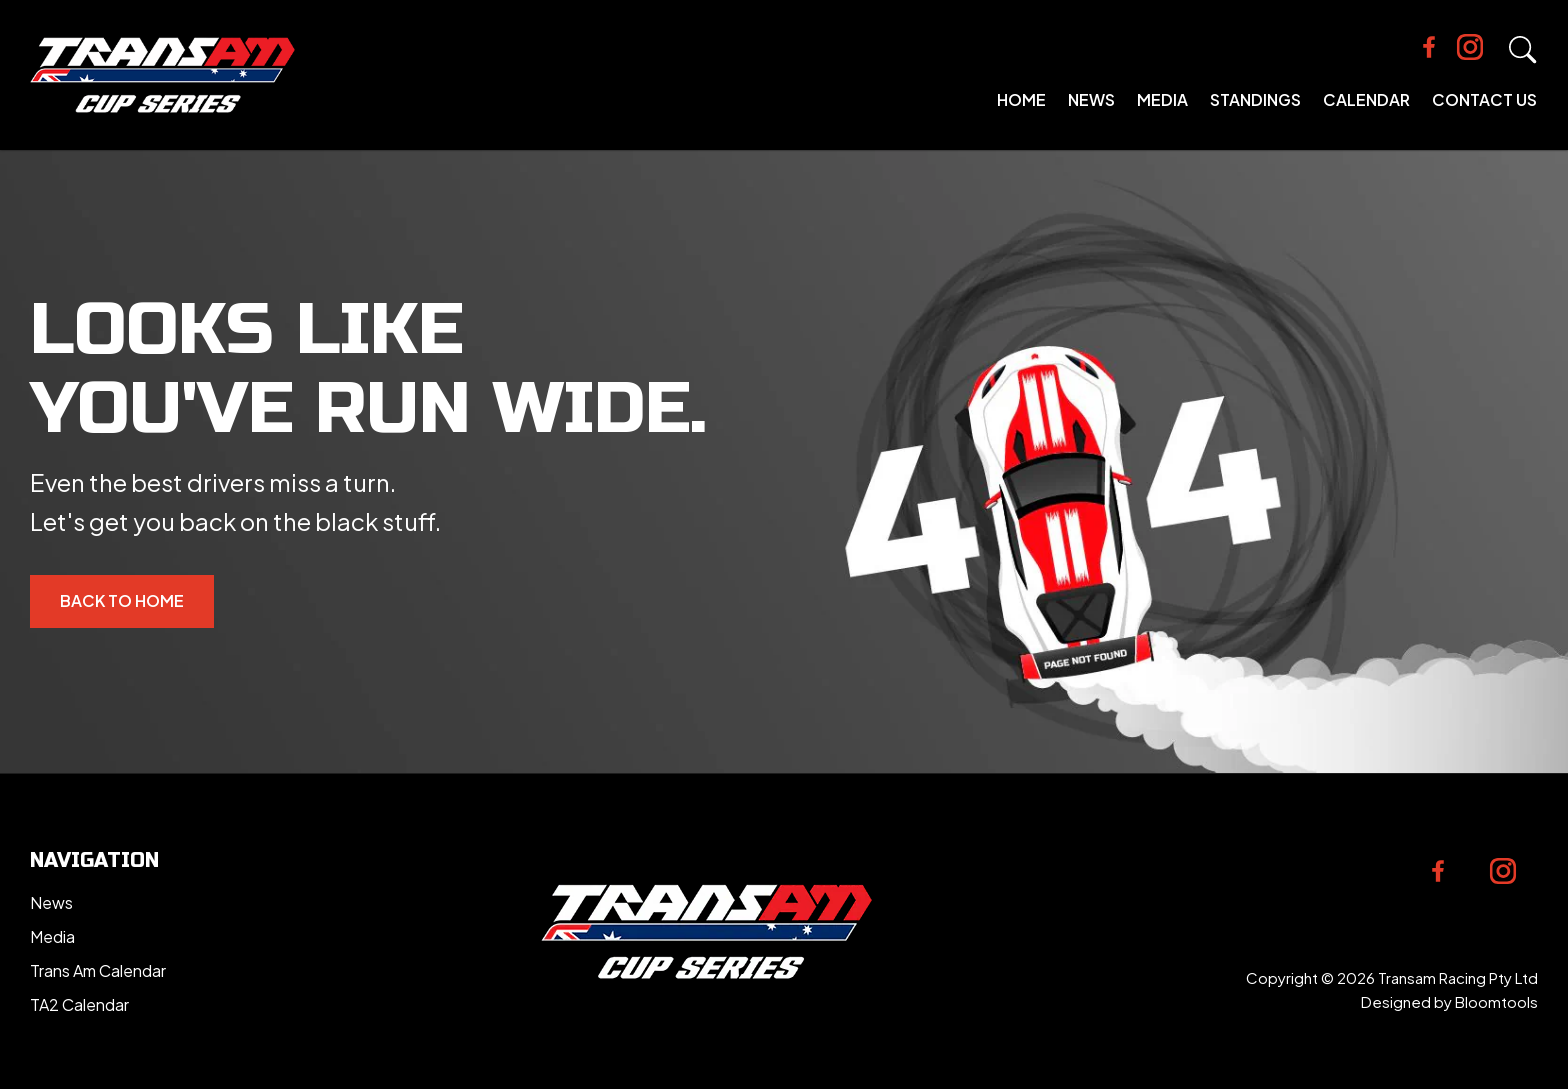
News (1091, 99)
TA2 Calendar (79, 1004)
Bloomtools (1496, 1001)
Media (1162, 99)
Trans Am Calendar (98, 970)
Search (1523, 50)
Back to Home (122, 600)
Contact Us (1484, 99)
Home (1021, 99)
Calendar (1366, 99)
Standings (1255, 99)
